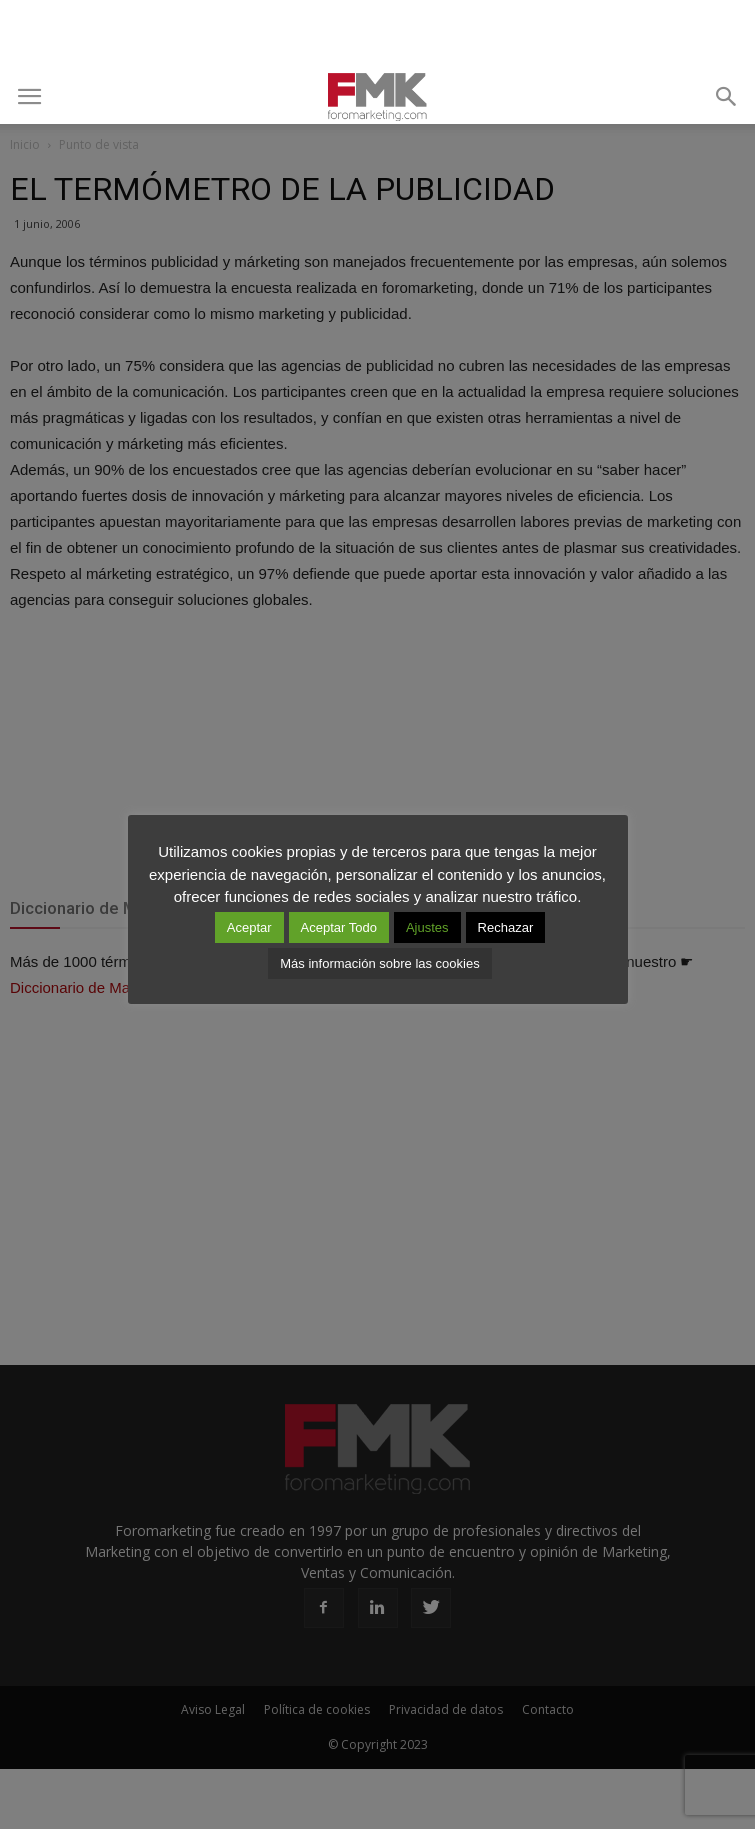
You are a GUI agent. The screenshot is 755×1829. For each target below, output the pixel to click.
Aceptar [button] (249, 927)
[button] (727, 97)
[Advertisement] (378, 35)
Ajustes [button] (427, 927)
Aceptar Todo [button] (339, 927)
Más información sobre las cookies (379, 963)
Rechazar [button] (506, 927)
